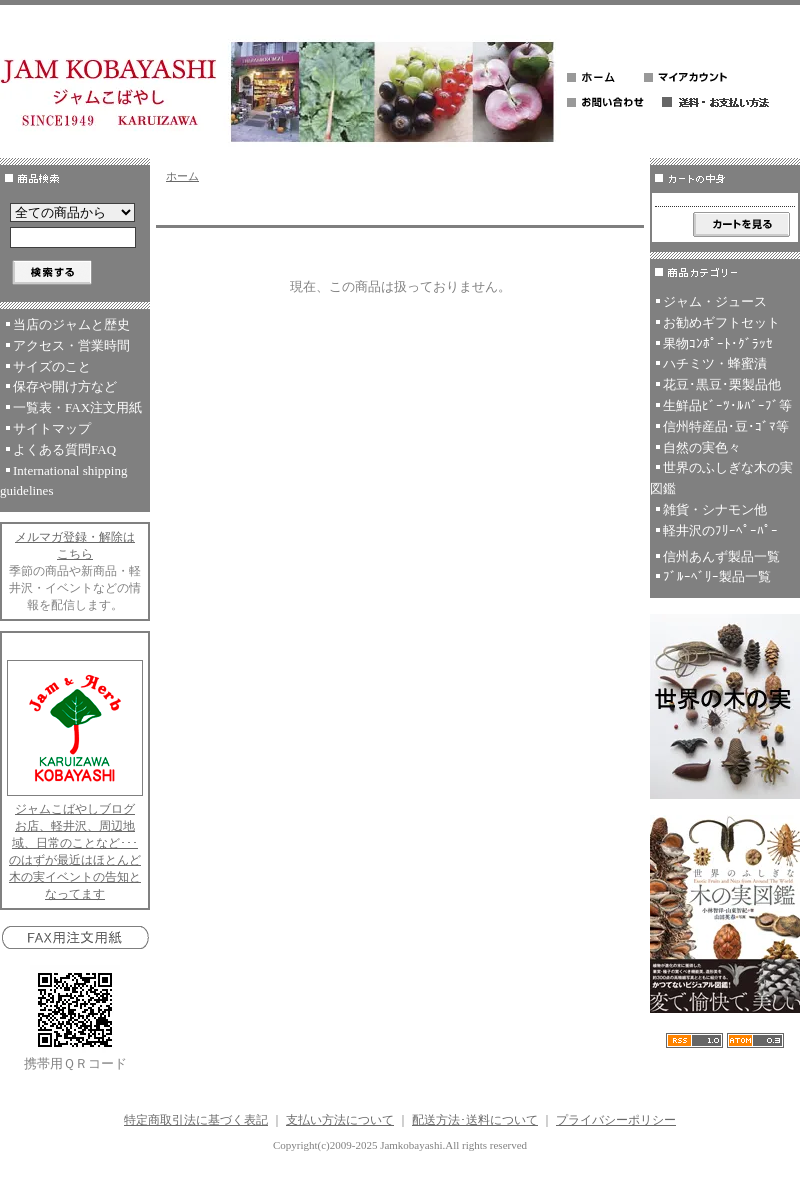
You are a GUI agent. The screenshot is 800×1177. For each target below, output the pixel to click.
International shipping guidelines (63, 481)
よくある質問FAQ (64, 449)
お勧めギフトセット (721, 322)
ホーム (182, 176)
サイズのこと (52, 366)
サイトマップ (52, 428)
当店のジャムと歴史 (71, 324)
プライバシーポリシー (616, 1120)
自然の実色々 (702, 447)
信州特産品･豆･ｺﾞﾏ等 (726, 426)
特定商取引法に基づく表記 (196, 1120)
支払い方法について (340, 1120)
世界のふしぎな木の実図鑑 (721, 478)
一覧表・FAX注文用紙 (77, 407)
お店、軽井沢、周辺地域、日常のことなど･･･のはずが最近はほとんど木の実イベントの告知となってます (75, 860)
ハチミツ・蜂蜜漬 (715, 363)
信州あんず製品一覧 (721, 556)
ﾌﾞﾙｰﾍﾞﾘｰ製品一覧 (717, 576)
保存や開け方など (65, 386)
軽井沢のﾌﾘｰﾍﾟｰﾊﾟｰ (720, 530)
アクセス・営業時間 (71, 345)
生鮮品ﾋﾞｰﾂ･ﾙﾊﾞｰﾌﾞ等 (727, 405)
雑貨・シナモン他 (715, 509)
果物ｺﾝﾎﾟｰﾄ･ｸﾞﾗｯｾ (718, 343)
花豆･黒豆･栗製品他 (722, 384)
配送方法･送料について (475, 1120)
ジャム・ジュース (715, 301)
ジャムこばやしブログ (75, 809)
